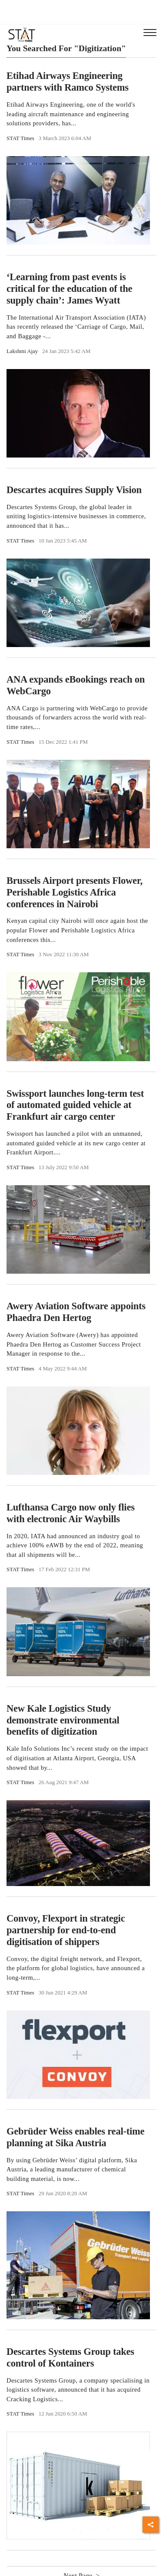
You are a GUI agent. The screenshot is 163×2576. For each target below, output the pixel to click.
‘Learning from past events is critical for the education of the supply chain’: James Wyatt (69, 288)
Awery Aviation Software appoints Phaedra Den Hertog (76, 1312)
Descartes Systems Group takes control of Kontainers (70, 2357)
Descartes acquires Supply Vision (74, 489)
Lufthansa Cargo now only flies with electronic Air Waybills (71, 1513)
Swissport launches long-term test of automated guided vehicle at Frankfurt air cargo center (75, 1105)
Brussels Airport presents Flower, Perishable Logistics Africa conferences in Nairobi (75, 892)
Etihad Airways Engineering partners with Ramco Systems (68, 81)
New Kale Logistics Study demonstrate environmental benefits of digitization (63, 1720)
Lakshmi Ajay (22, 351)
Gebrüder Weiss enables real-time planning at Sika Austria (75, 2137)
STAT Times (20, 138)
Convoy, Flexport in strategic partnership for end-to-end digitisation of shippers (66, 1930)
